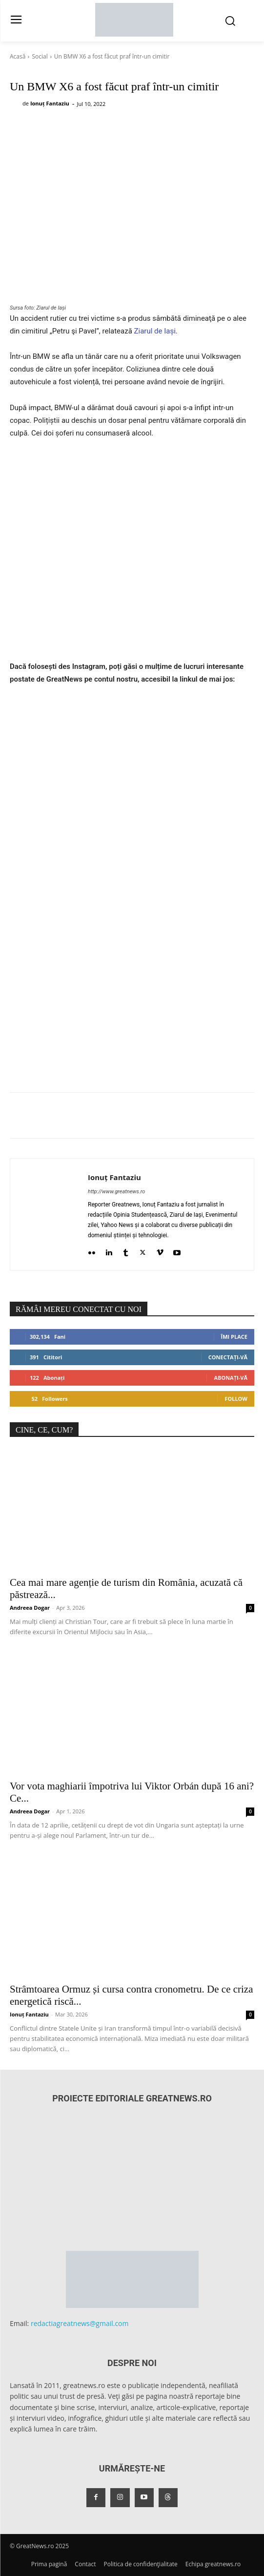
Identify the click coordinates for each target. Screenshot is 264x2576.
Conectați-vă (227, 1357)
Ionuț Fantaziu (49, 103)
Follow (235, 1398)
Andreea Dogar (30, 1607)
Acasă (17, 56)
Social (39, 56)
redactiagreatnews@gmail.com (80, 2323)
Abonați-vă (230, 1377)
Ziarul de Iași (155, 331)
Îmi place (234, 1336)
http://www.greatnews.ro (116, 1191)
